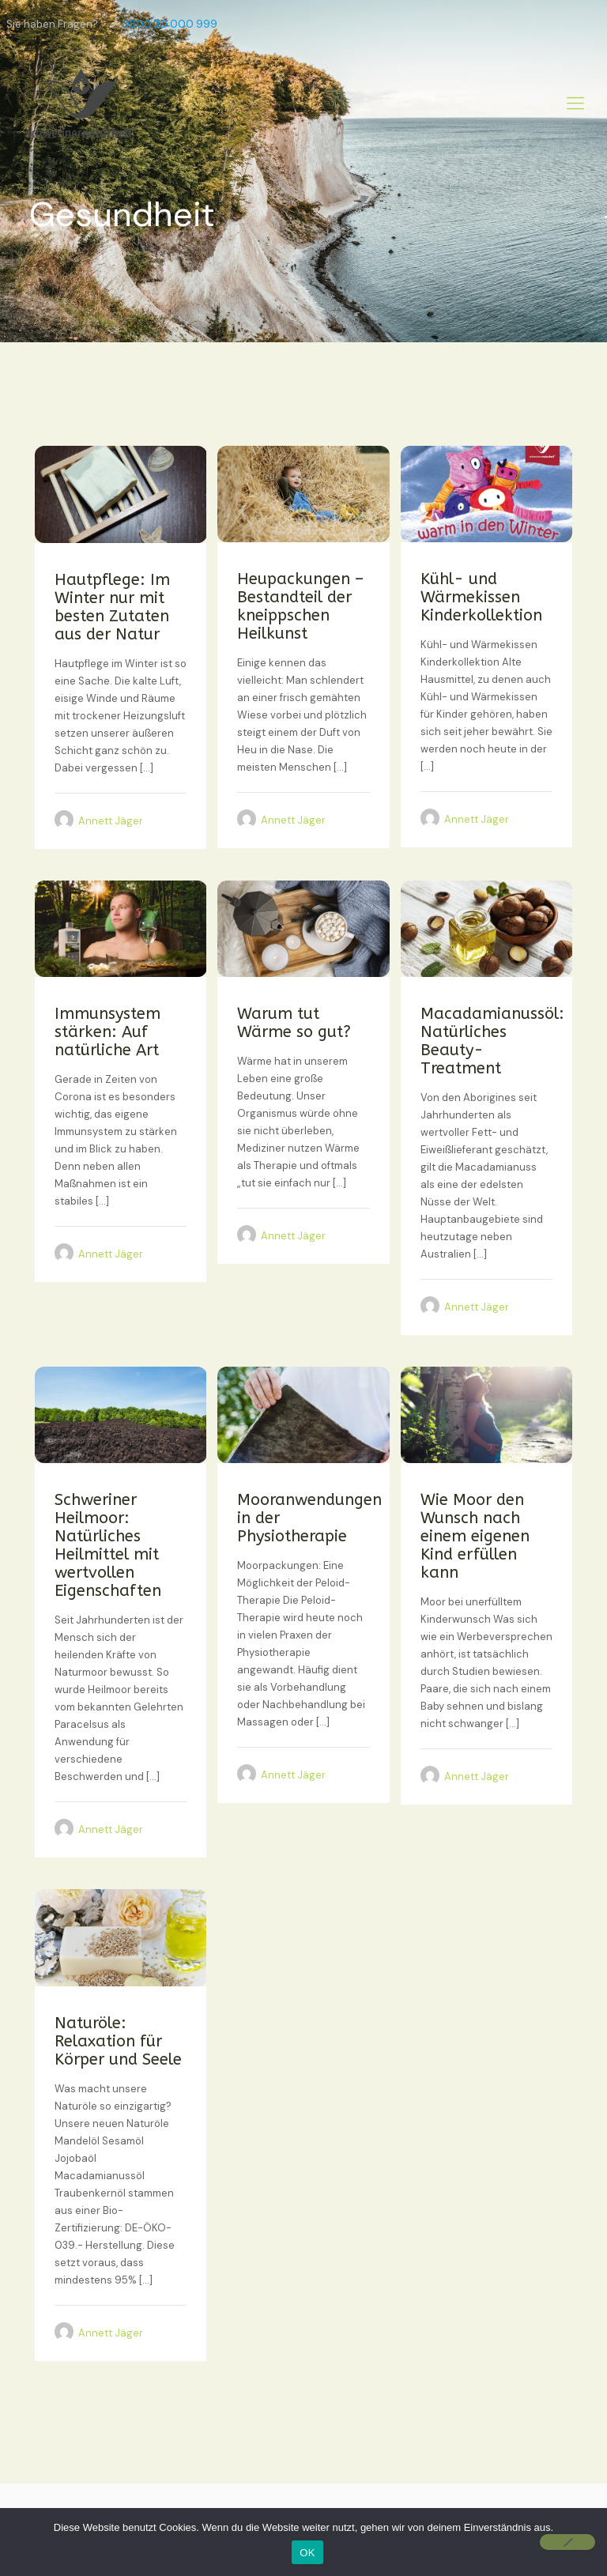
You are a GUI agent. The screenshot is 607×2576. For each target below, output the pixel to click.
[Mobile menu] (575, 103)
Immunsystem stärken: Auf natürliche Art (107, 1032)
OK (307, 2553)
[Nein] (567, 2542)
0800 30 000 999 (169, 24)
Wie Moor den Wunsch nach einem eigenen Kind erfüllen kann (475, 1536)
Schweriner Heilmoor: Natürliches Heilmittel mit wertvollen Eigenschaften (108, 1545)
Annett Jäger (110, 821)
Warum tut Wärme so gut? (294, 1023)
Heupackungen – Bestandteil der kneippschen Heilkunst (300, 606)
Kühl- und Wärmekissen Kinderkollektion (481, 597)
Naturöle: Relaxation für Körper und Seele (118, 2041)
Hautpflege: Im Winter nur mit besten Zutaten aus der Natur (112, 607)
